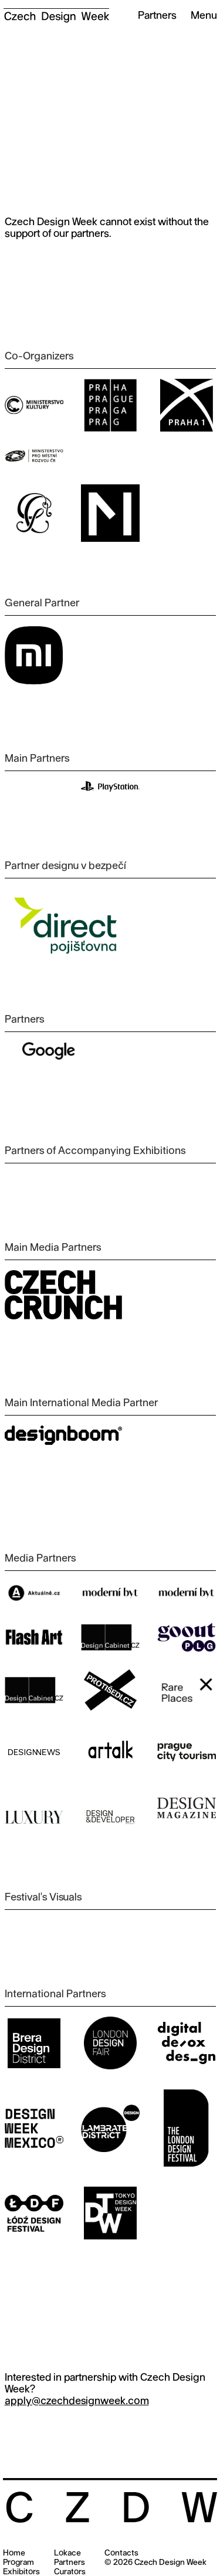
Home (14, 2553)
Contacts (121, 2553)
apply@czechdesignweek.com (77, 2401)
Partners (69, 2562)
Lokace (67, 2553)
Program (18, 2562)
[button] (198, 16)
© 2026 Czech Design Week (155, 2562)
